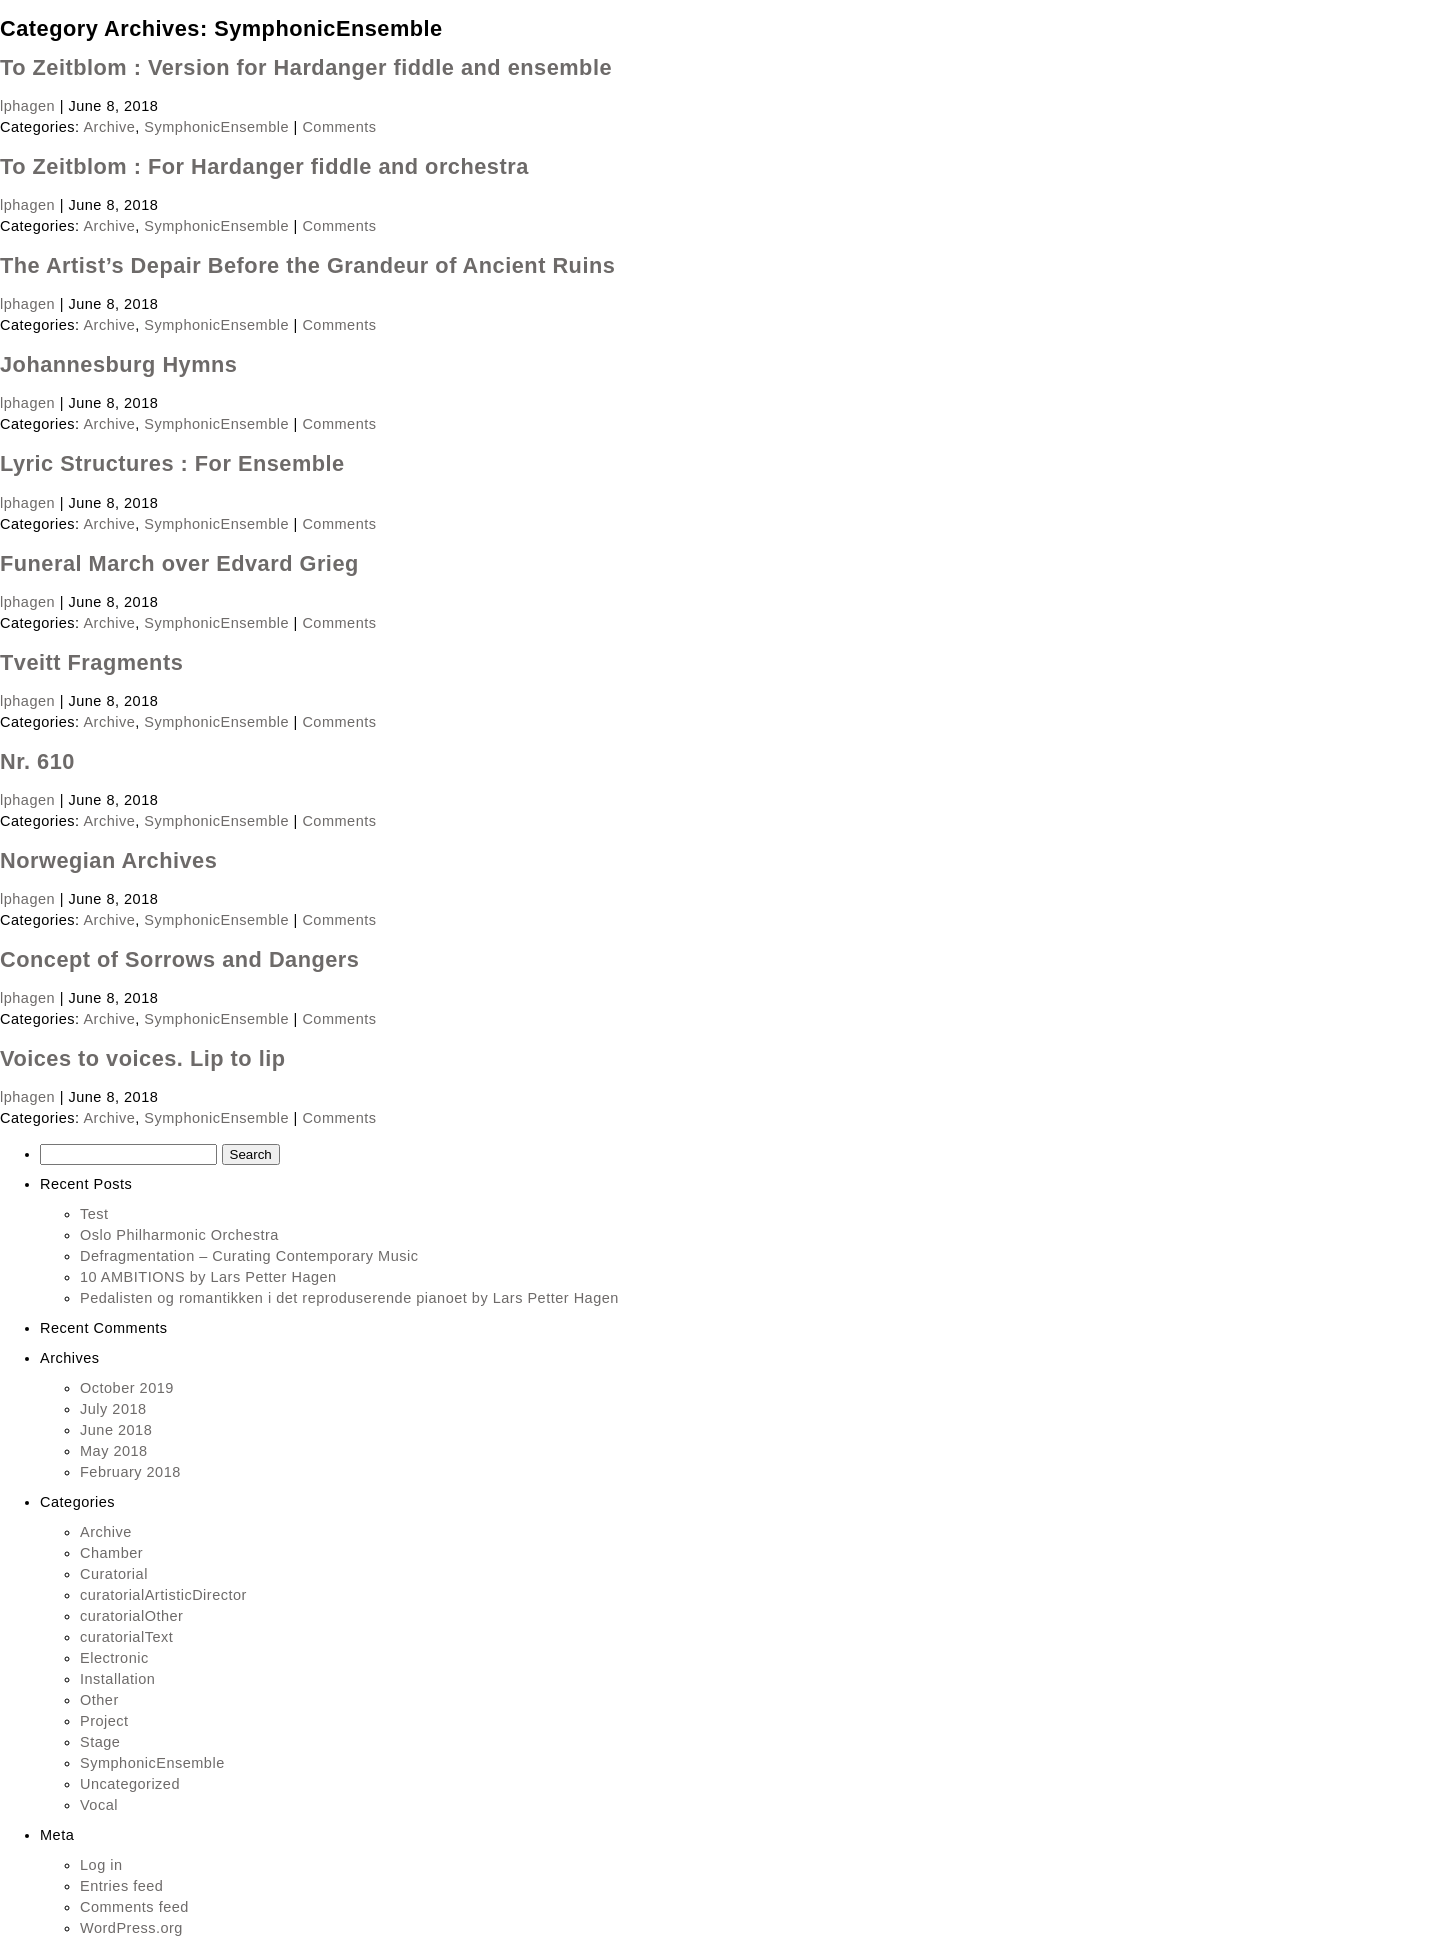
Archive (109, 127)
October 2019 (127, 1388)
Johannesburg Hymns (118, 364)
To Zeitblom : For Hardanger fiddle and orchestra (264, 166)
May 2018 (114, 1451)
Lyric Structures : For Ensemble (172, 463)
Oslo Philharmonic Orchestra (179, 1235)
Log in (101, 1865)
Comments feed (134, 1907)
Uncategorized (130, 1784)
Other (99, 1700)
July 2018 (113, 1409)
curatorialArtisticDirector (163, 1595)
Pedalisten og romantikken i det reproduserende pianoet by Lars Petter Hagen (349, 1298)
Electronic (114, 1658)
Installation (117, 1679)
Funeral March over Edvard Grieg (179, 563)
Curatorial (114, 1574)
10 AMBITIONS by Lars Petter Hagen (208, 1277)
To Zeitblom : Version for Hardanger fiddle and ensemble (306, 67)
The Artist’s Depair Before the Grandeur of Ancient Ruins (307, 265)
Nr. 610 (37, 761)
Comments (339, 127)
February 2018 (130, 1472)
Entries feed (121, 1886)
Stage (100, 1742)
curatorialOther (131, 1616)
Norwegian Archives (108, 860)
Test (94, 1214)
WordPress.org (131, 1928)
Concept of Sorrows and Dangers (179, 959)
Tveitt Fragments (91, 662)
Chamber (111, 1553)
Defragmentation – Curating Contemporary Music (249, 1256)
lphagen (27, 106)
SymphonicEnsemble (216, 127)
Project (104, 1721)
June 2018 (116, 1430)
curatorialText (126, 1637)
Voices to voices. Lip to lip (143, 1058)
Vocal (99, 1805)
